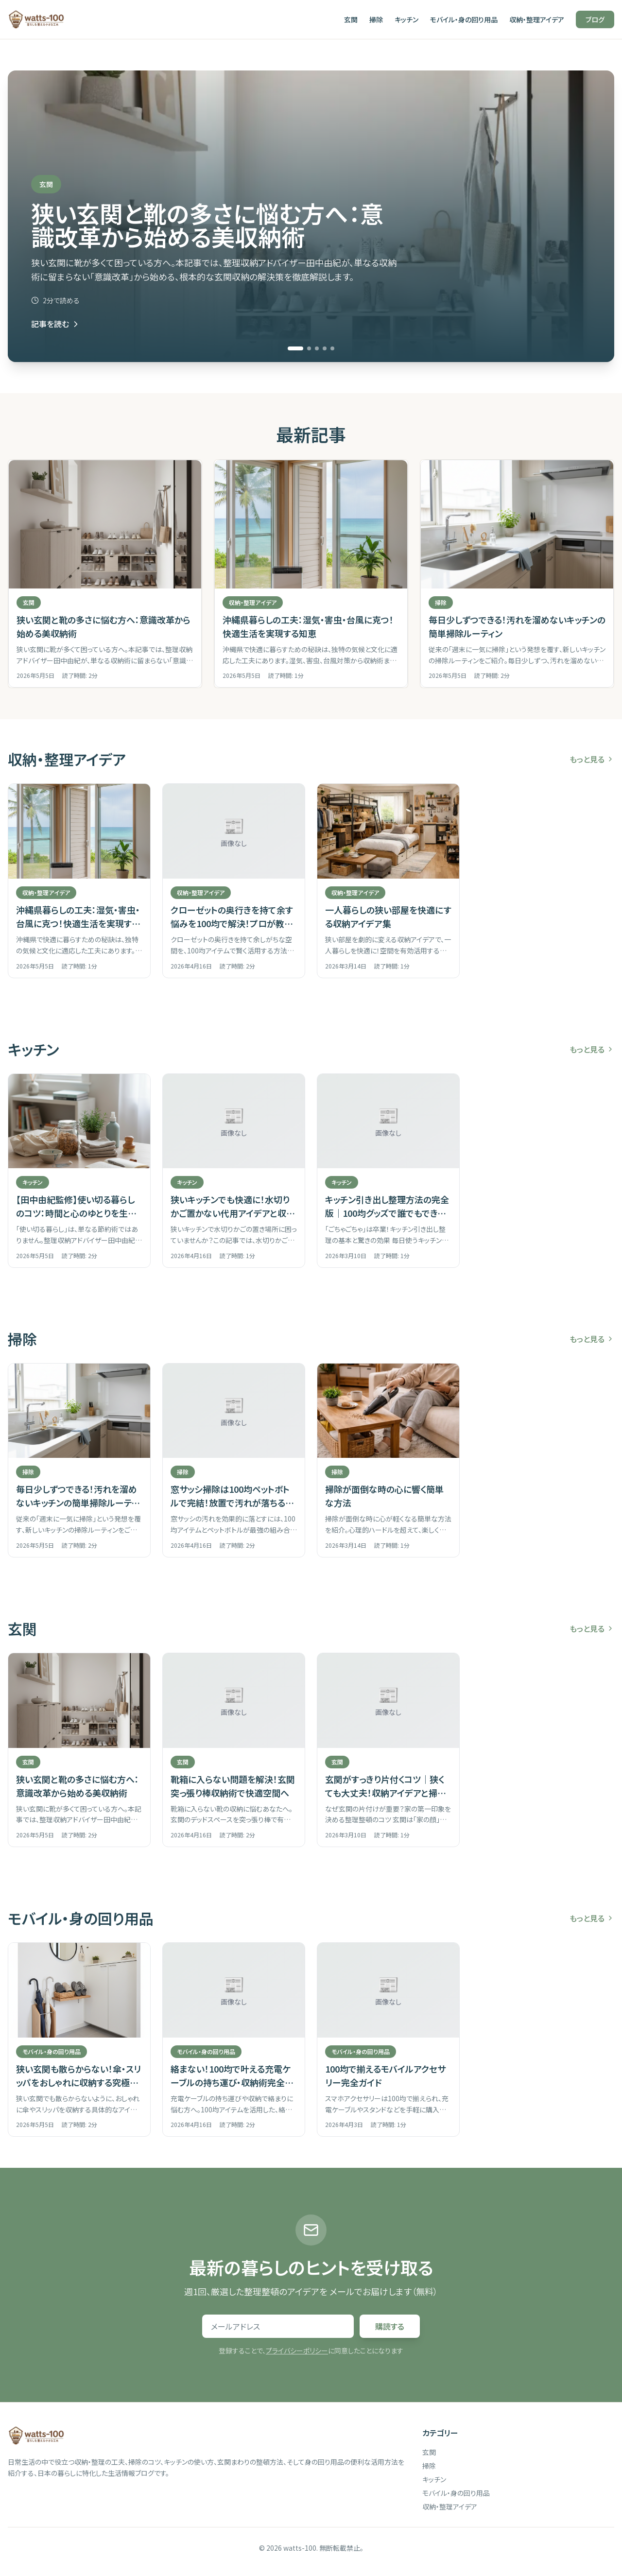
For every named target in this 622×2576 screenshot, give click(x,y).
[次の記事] (610, 574)
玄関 (351, 19)
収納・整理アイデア (536, 19)
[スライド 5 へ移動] (332, 348)
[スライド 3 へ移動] (317, 348)
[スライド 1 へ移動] (295, 348)
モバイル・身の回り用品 (464, 19)
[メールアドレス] (278, 2326)
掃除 (376, 19)
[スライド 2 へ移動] (309, 348)
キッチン (406, 19)
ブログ (595, 19)
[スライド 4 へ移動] (325, 348)
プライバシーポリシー (297, 2350)
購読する (389, 2326)
